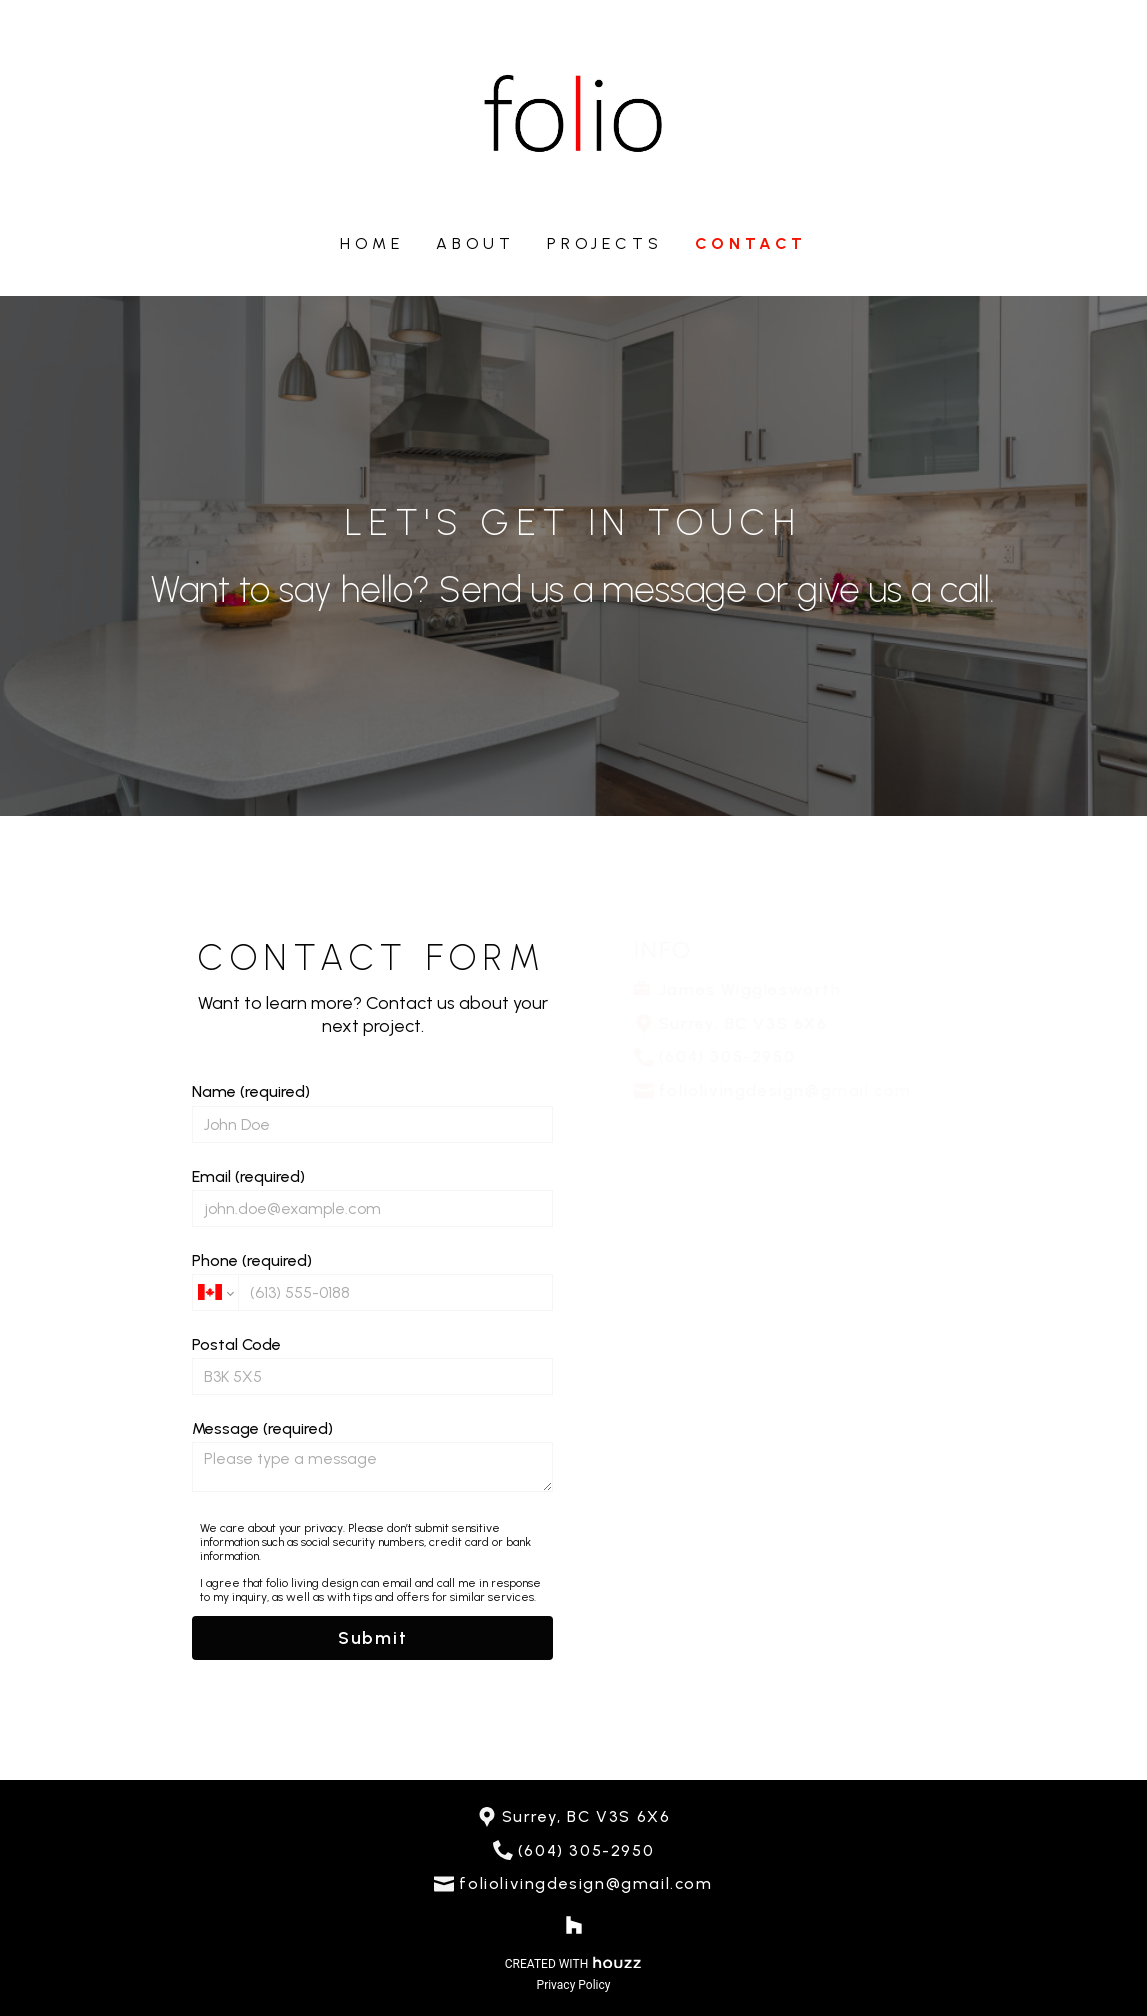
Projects (604, 243)
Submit (373, 1638)
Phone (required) (372, 1281)
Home (372, 243)
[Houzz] (574, 1925)
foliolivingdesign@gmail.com (585, 1883)
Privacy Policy (574, 1985)
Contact (751, 243)
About (475, 243)
